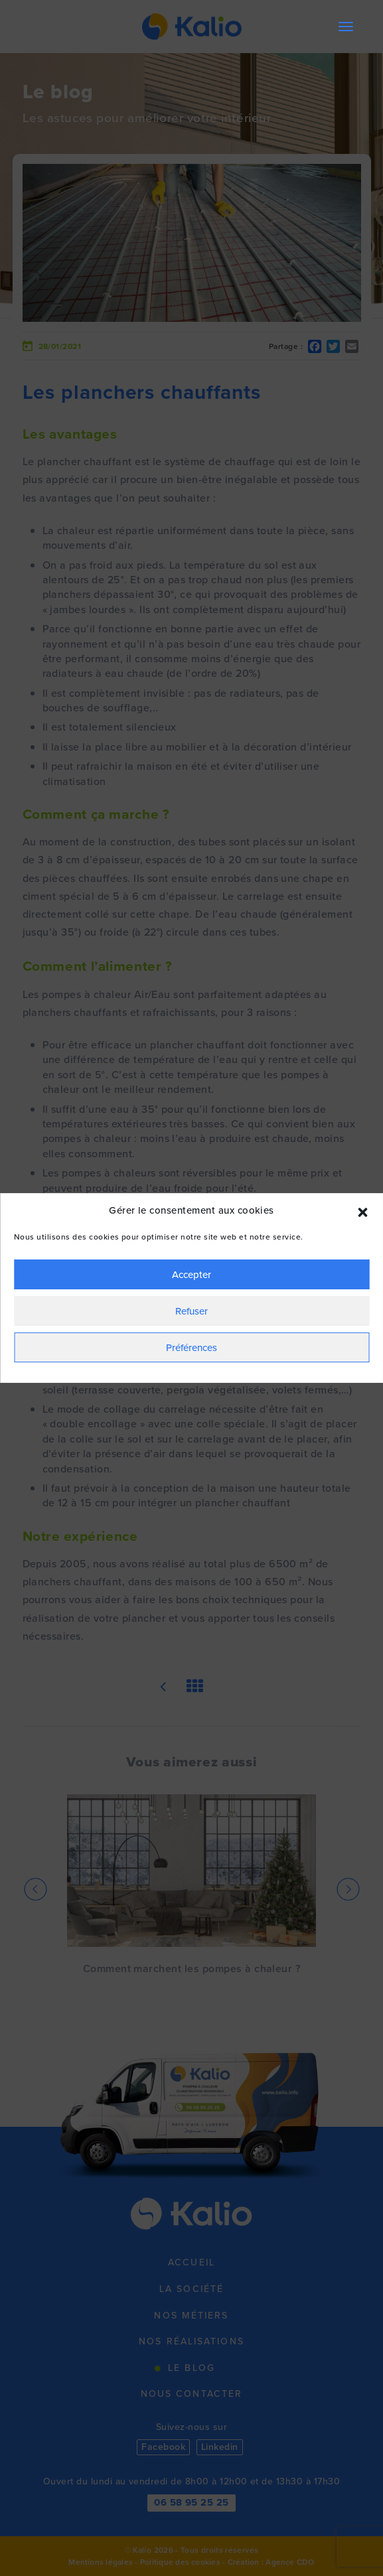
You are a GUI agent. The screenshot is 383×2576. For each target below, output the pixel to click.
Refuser (191, 1311)
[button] (362, 1211)
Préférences (191, 1347)
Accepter (191, 1274)
